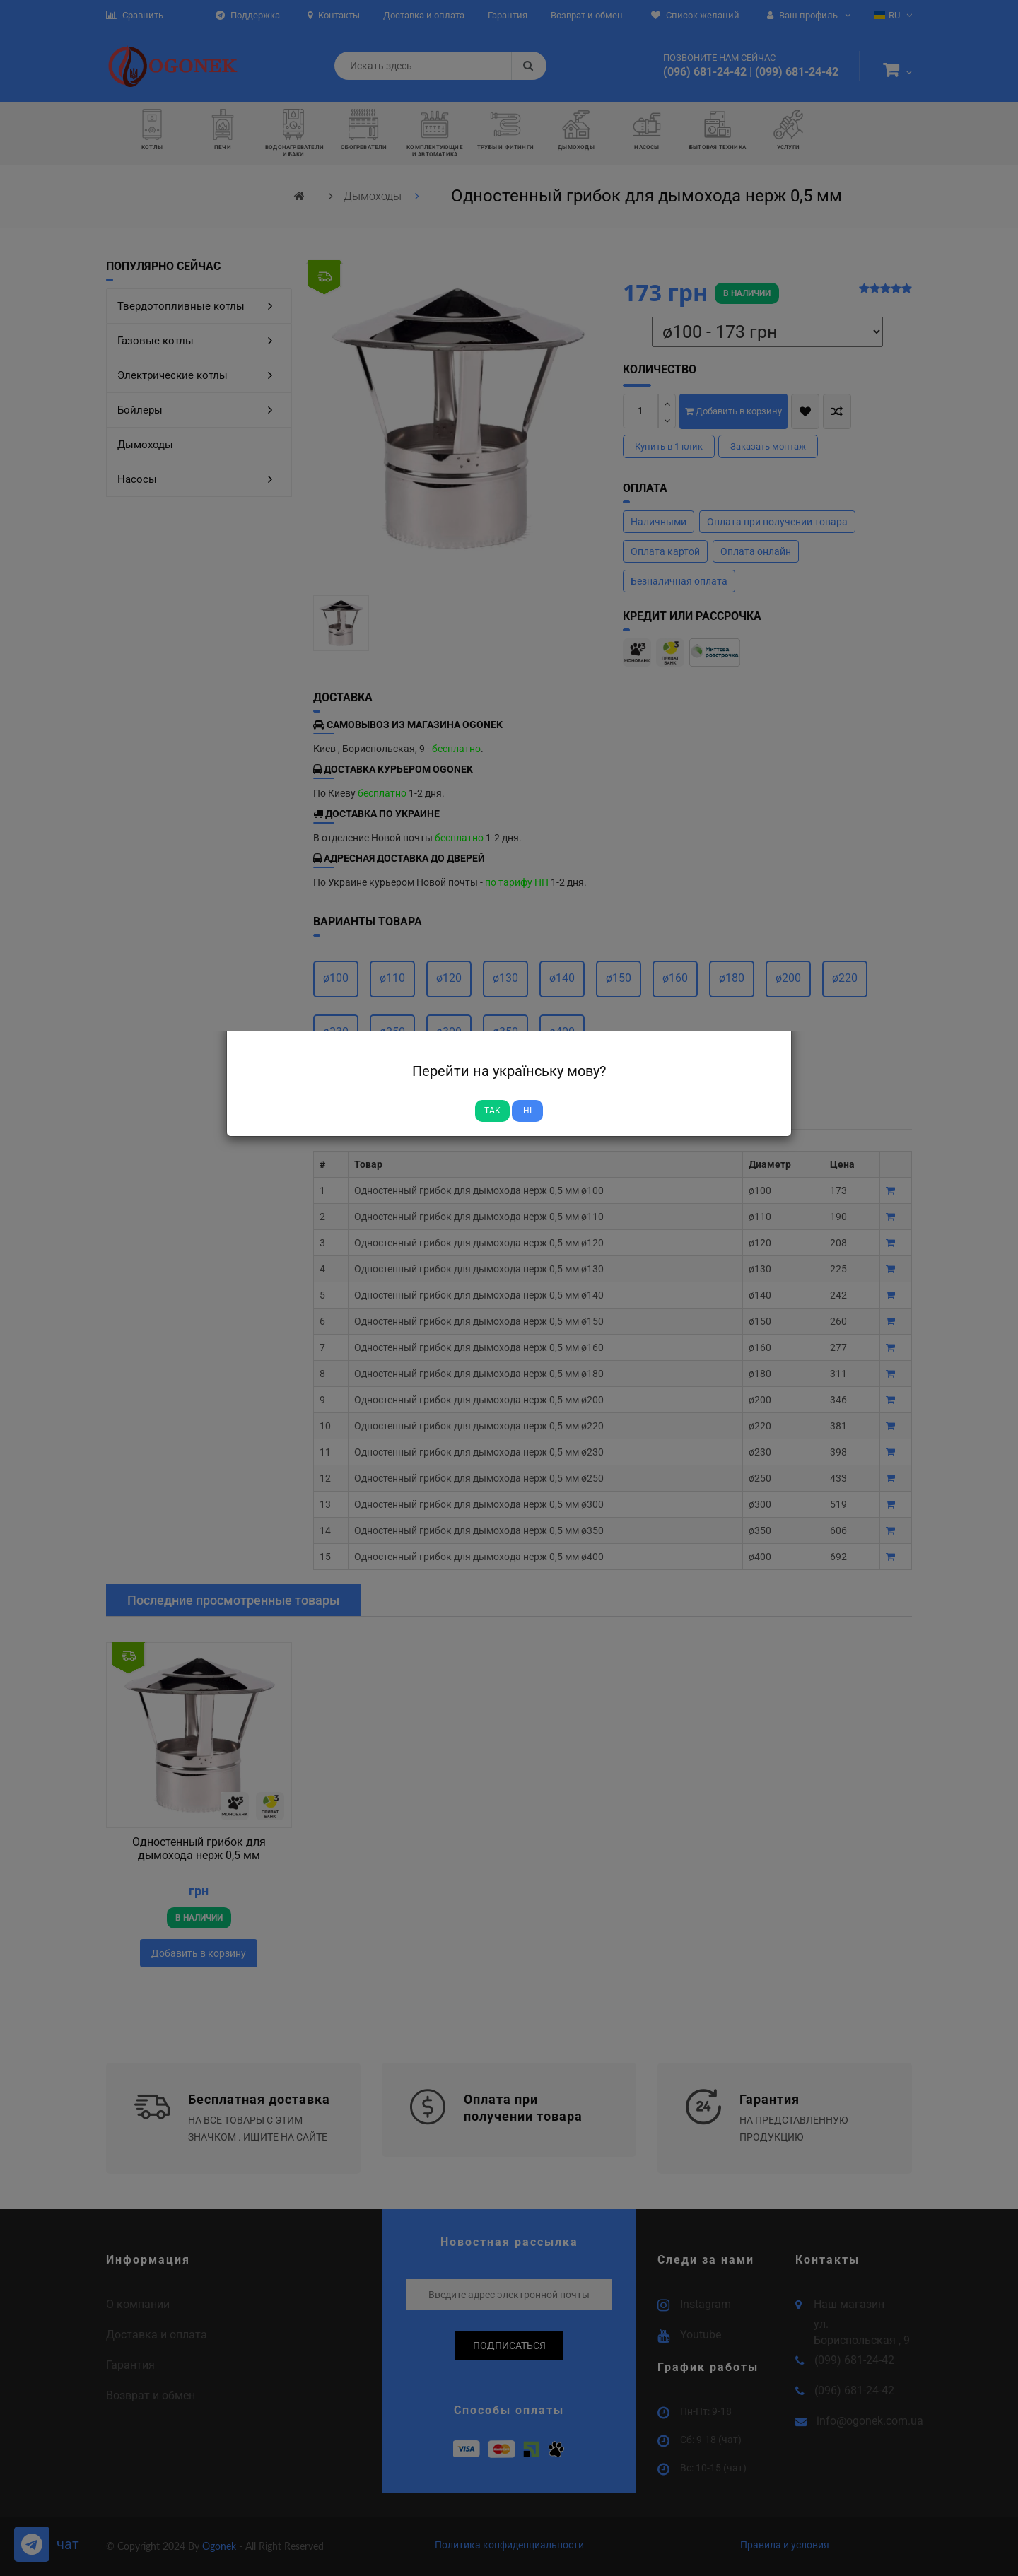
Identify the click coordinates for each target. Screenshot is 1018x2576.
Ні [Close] (527, 1111)
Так (492, 1111)
